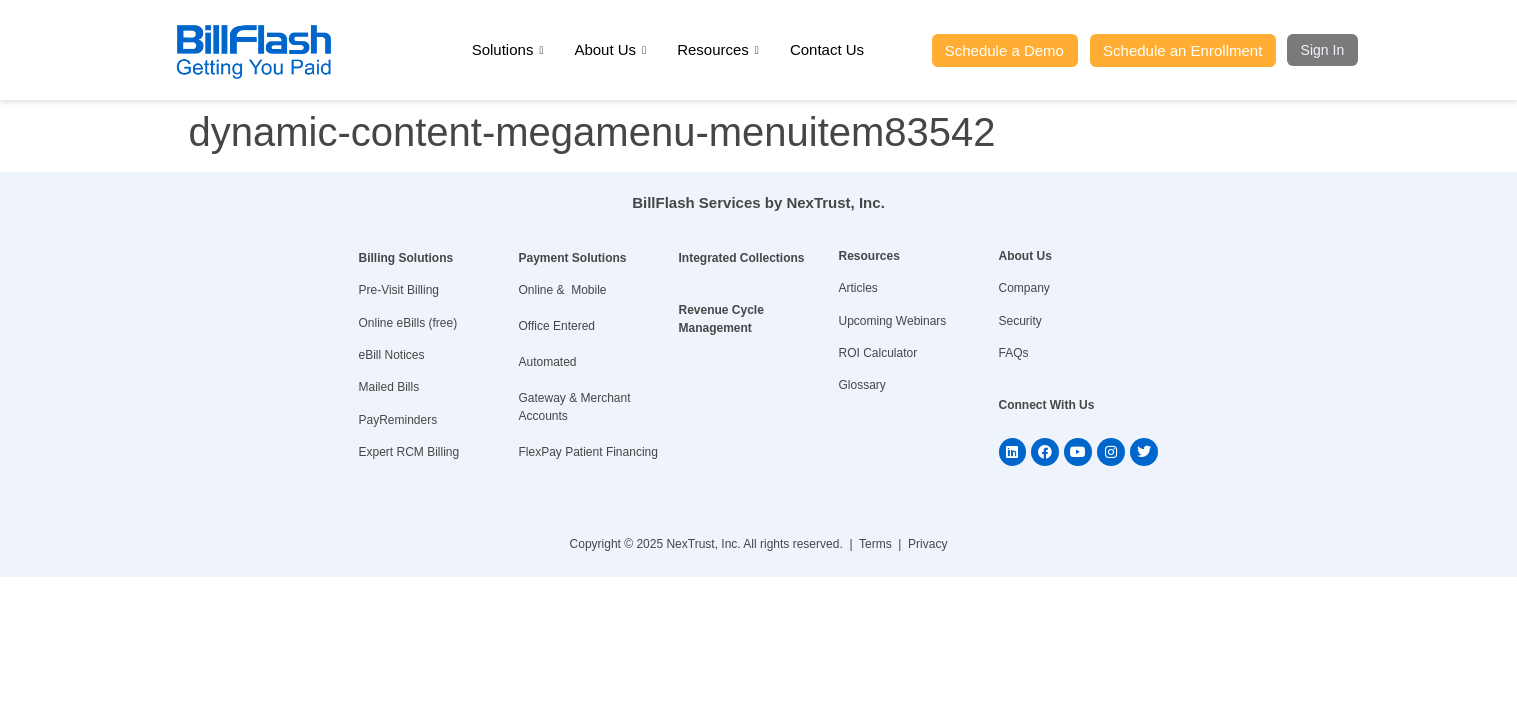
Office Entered (557, 326)
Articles (858, 288)
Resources (718, 50)
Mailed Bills (389, 387)
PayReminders (398, 420)
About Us (610, 50)
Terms (875, 544)
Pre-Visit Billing (399, 290)
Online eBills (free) (408, 323)
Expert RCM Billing (409, 452)
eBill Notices (392, 355)
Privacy (927, 544)
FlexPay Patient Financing (588, 452)
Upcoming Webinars (893, 321)
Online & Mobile (563, 290)
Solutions (508, 50)
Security (1020, 321)
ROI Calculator (878, 353)
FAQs (1014, 353)
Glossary (862, 385)
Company (1024, 288)
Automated (548, 362)
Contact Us (827, 49)
